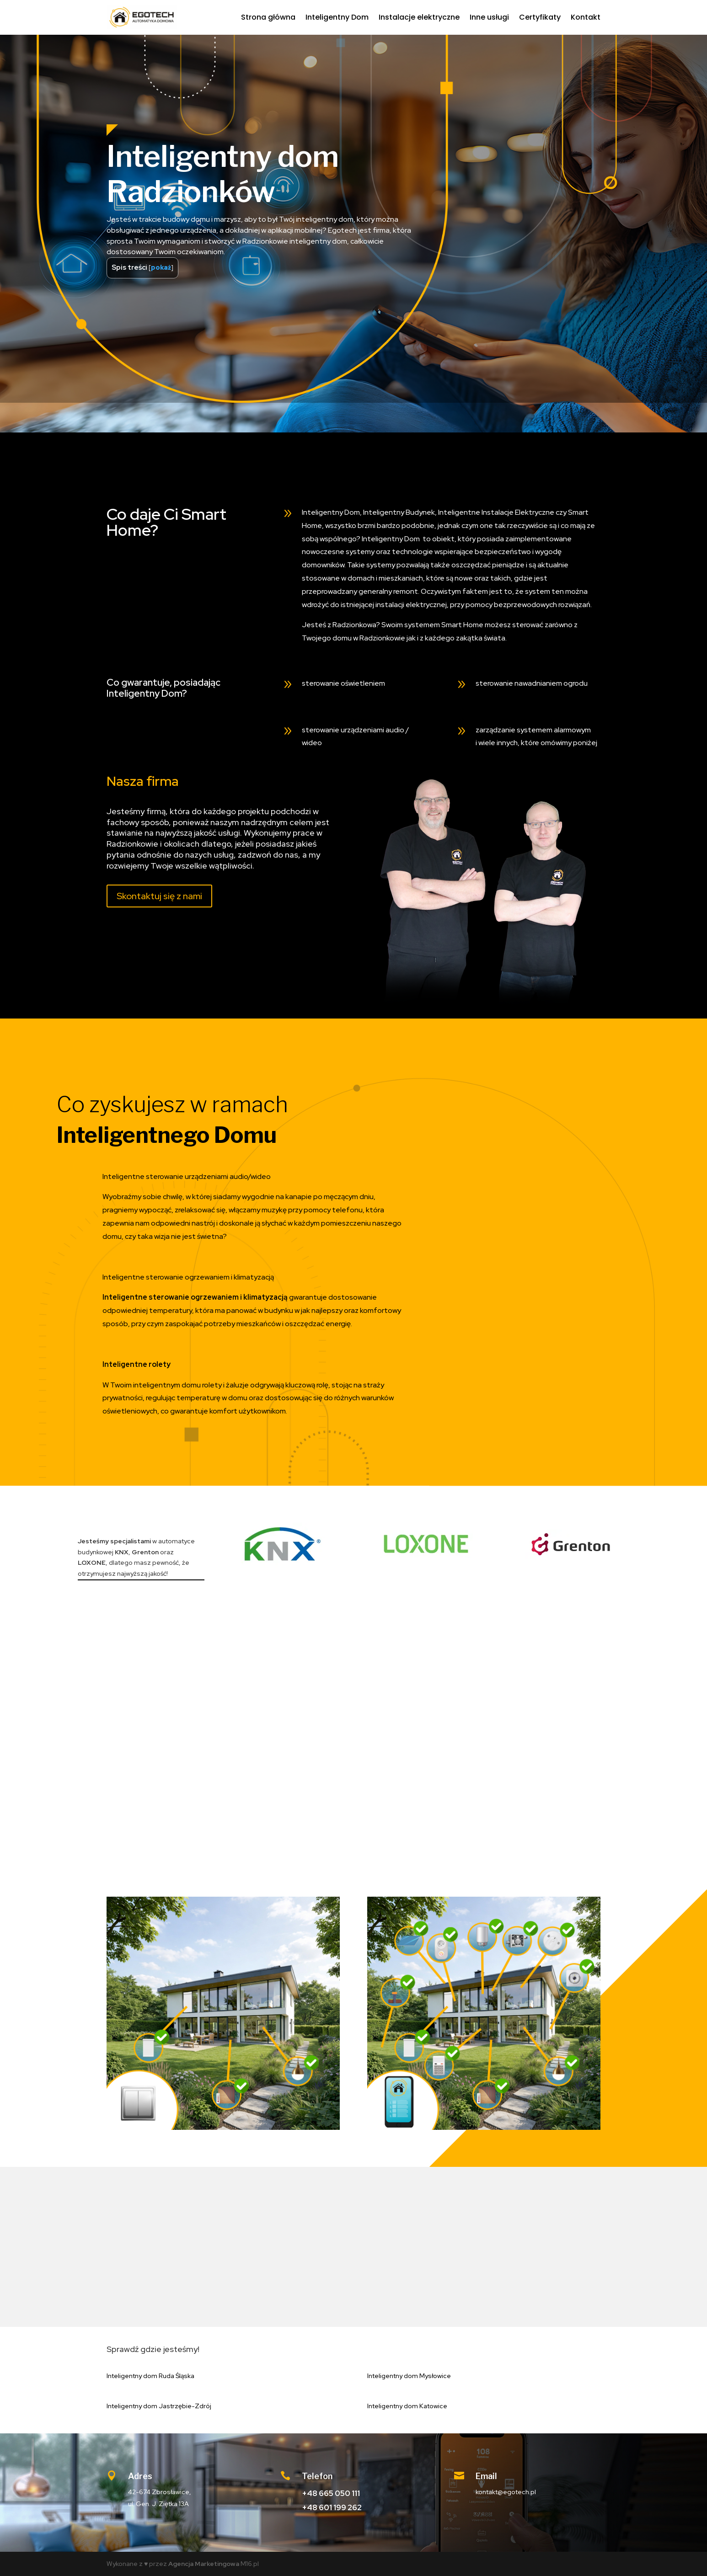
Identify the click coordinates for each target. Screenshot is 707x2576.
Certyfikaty (540, 17)
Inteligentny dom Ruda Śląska (150, 2376)
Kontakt (585, 17)
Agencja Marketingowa (203, 2564)
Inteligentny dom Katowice (407, 2406)
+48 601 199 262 (332, 2507)
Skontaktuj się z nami (159, 896)
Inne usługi (489, 17)
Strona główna (268, 17)
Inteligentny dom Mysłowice (409, 2376)
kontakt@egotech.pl (506, 2492)
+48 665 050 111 (331, 2493)
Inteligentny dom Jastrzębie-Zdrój (159, 2406)
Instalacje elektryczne (419, 17)
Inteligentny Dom (337, 17)
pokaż (161, 267)
